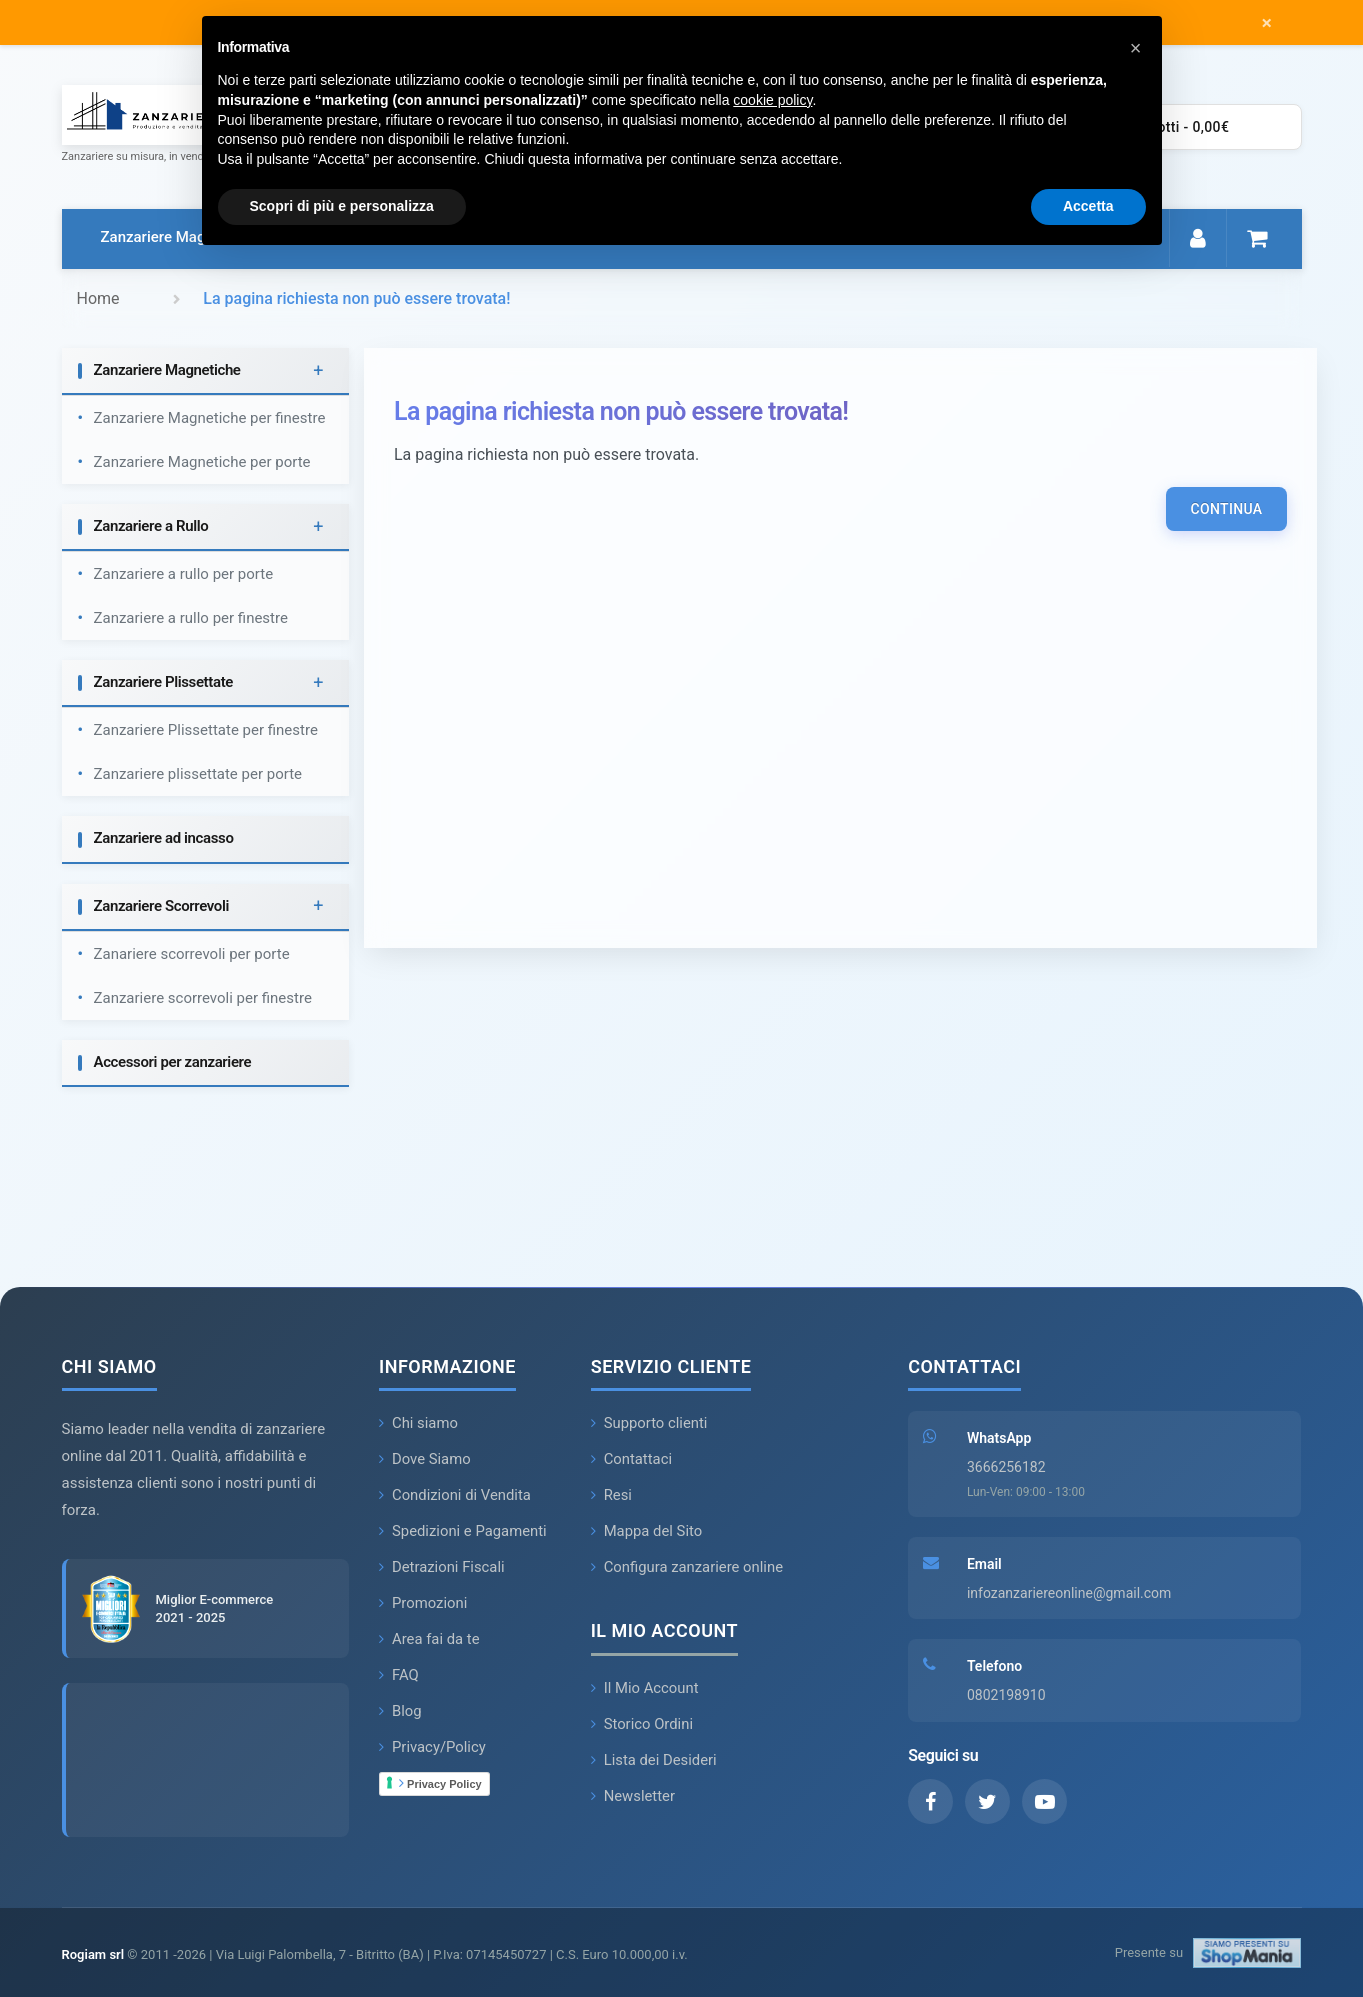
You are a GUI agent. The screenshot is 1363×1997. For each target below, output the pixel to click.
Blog (400, 1712)
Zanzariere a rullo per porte (184, 575)
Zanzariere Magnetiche (178, 237)
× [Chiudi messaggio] (1266, 23)
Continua (1226, 510)
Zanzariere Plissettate (164, 683)
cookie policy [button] (772, 100)
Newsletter (633, 1797)
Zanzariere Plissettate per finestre (206, 731)
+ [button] (318, 371)
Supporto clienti (650, 1424)
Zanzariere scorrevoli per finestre (203, 998)
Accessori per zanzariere (173, 1062)
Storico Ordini (642, 1725)
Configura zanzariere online (688, 1568)
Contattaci (632, 1460)
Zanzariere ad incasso (164, 839)
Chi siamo (419, 1424)
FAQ (399, 1676)
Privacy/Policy (433, 1748)
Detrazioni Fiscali (442, 1568)
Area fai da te (430, 1640)
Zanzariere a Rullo (151, 527)
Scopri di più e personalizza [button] (342, 206)
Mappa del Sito (647, 1532)
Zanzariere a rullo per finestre (191, 619)
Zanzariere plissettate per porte (198, 775)
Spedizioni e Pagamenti (463, 1532)
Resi (612, 1496)
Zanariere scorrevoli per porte (192, 954)
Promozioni (423, 1604)
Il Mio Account (645, 1689)
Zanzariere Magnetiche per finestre (210, 419)
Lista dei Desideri (654, 1761)
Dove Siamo (425, 1460)
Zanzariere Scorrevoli (162, 906)
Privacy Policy (440, 1784)
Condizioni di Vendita (455, 1496)
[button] (1136, 48)
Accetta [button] (1088, 206)
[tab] (206, 372)
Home (98, 298)
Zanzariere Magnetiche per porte (202, 463)
